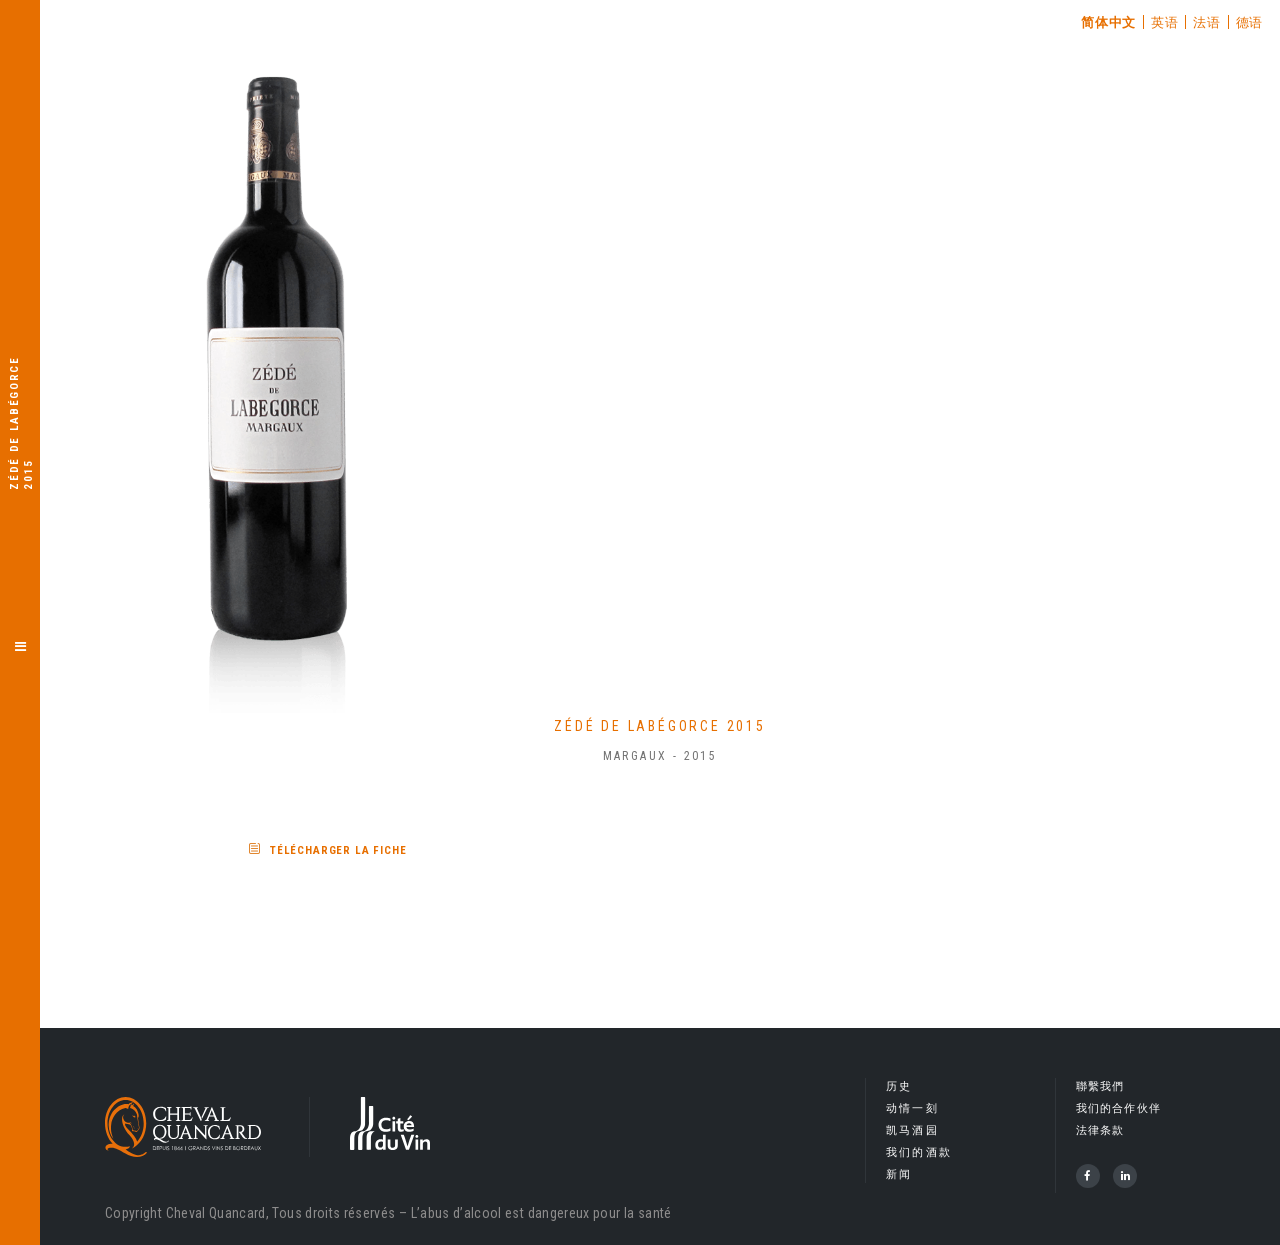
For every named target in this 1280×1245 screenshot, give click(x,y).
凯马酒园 (912, 1130)
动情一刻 (912, 1108)
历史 (899, 1086)
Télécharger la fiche (338, 850)
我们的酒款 (919, 1152)
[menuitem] (1109, 22)
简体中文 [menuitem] (1108, 22)
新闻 (899, 1174)
